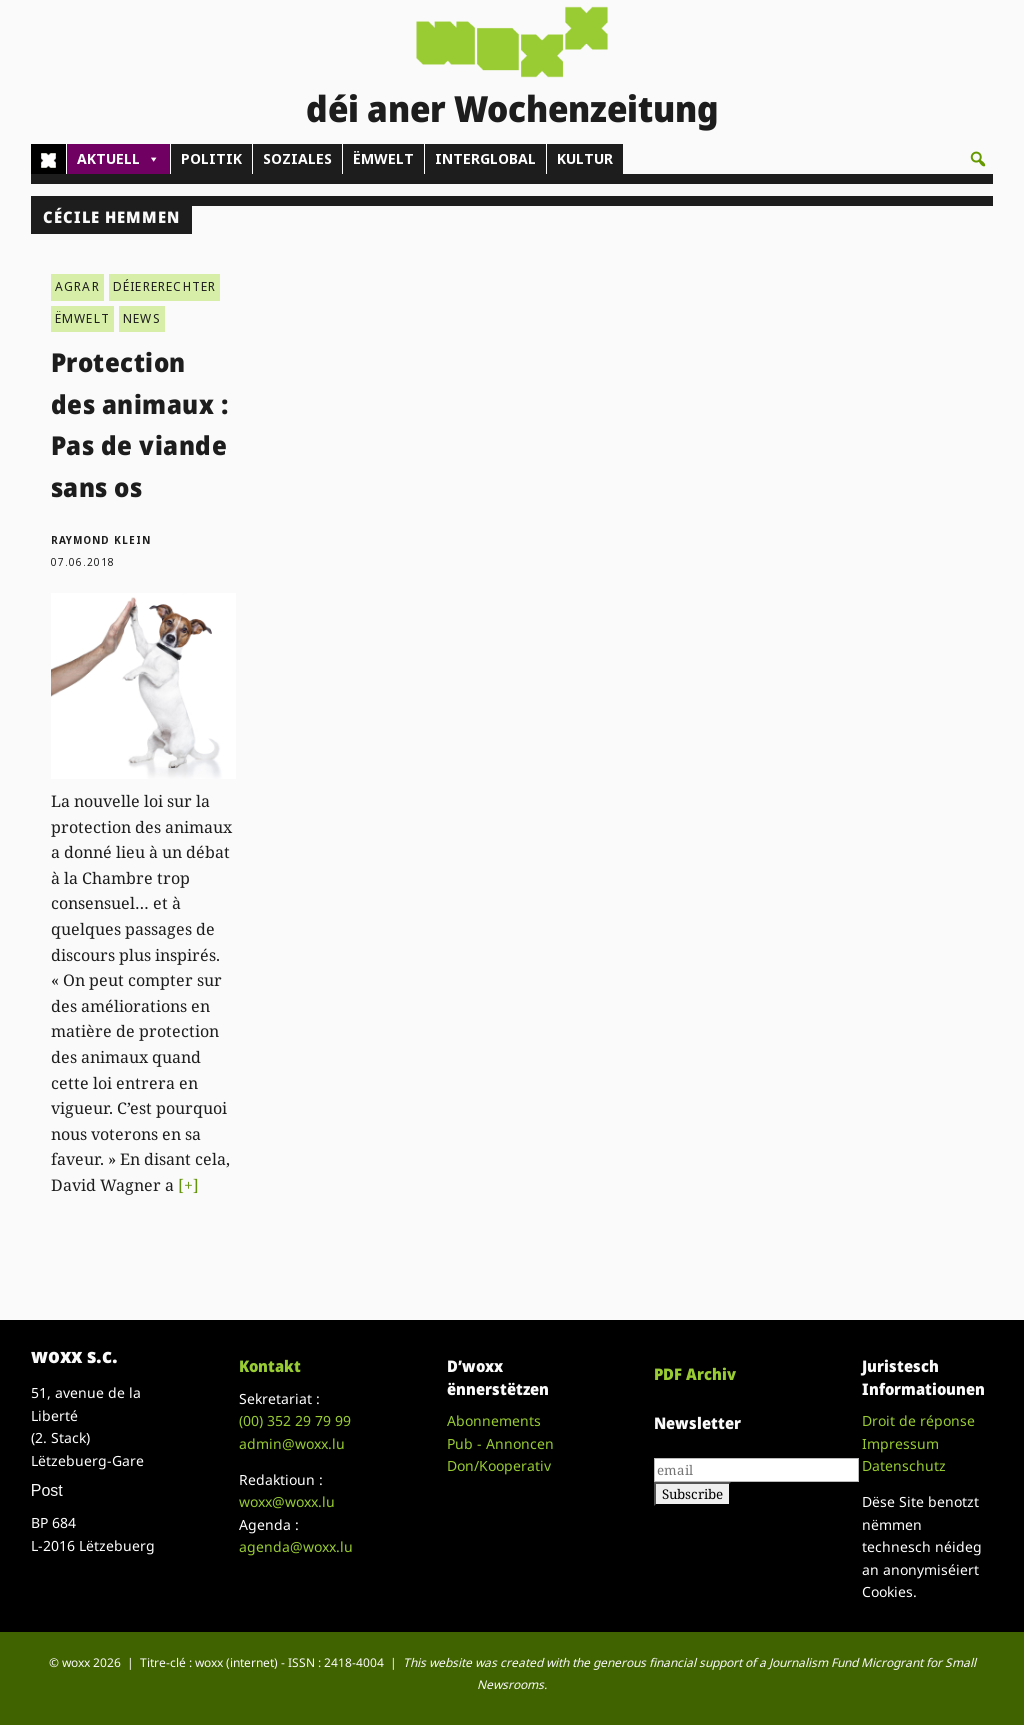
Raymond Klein (101, 540)
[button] (978, 159)
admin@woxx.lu (292, 1443)
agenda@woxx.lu (296, 1546)
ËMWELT (383, 158)
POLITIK (211, 158)
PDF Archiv (695, 1374)
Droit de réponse (918, 1420)
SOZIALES (297, 158)
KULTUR (585, 158)
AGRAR (77, 286)
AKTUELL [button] (118, 159)
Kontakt (270, 1366)
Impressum (900, 1443)
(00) (295, 1420)
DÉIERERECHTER (165, 286)
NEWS (142, 318)
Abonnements (494, 1420)
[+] (188, 1185)
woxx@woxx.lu (287, 1501)
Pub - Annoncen (500, 1443)
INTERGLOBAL (485, 158)
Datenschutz (904, 1465)
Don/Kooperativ (499, 1465)
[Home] (48, 159)
